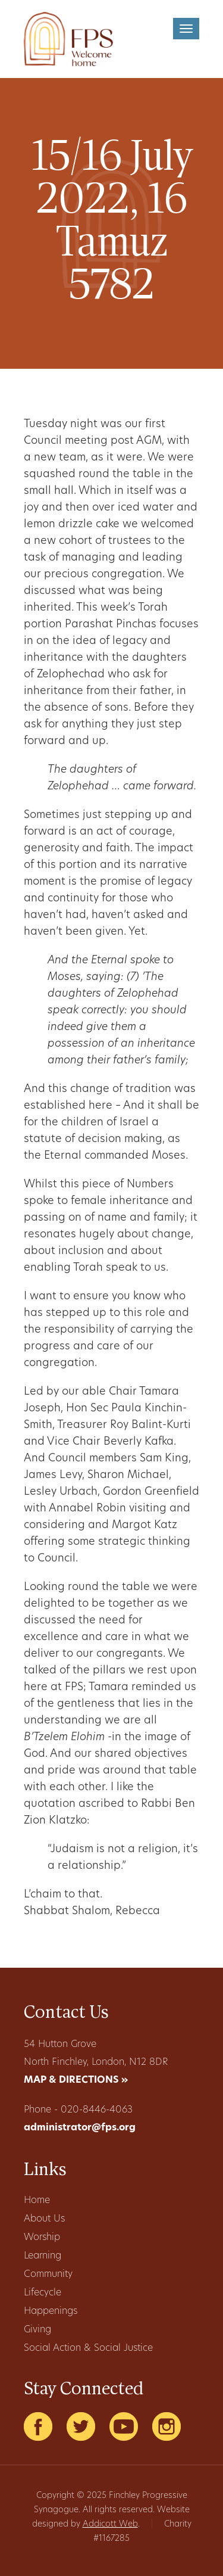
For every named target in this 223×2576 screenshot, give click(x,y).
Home (37, 2200)
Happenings (50, 2311)
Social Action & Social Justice (88, 2348)
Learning (42, 2256)
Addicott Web (110, 2524)
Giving (37, 2330)
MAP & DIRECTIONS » (76, 2080)
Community (48, 2274)
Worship (42, 2237)
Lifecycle (42, 2293)
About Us (44, 2219)
